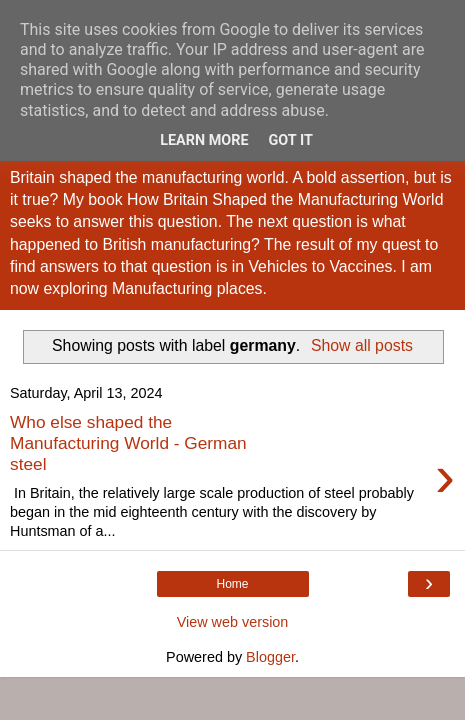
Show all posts (362, 345)
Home (232, 584)
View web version (233, 622)
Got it (291, 140)
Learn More (204, 140)
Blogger (270, 657)
